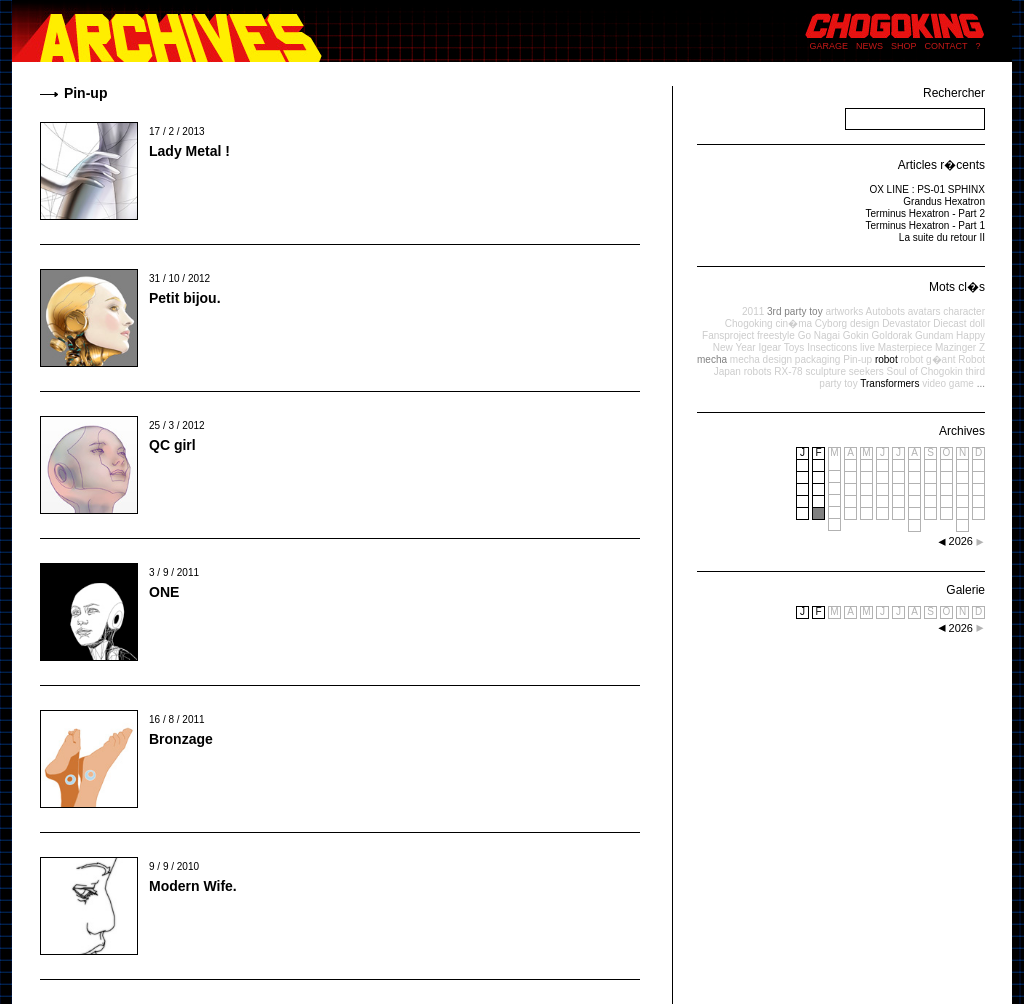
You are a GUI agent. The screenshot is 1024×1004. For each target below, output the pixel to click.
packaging (818, 359)
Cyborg (831, 323)
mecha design (761, 359)
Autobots (884, 311)
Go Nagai (819, 335)
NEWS (869, 46)
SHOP (904, 46)
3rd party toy (795, 311)
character (964, 311)
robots (758, 371)
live (867, 347)
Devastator (906, 323)
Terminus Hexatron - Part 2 (926, 213)
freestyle (776, 335)
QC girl (172, 445)
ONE (164, 592)
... (981, 383)
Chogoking (749, 323)
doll (977, 323)
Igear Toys (781, 347)
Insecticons (832, 347)
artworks (844, 311)
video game (948, 383)
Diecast (949, 323)
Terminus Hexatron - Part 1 (926, 225)
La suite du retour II (942, 237)
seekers (866, 371)
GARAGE (829, 46)
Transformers (889, 383)
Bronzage (181, 739)
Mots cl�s (957, 287)
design (864, 323)
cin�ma (793, 323)
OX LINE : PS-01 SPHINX (927, 189)
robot (886, 359)
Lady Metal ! (189, 151)
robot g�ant (927, 359)
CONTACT (946, 46)
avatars (924, 311)
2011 (753, 311)
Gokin (856, 335)
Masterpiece (905, 347)
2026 (961, 628)
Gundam (934, 335)
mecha (712, 359)
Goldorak (892, 335)
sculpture (825, 371)
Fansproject (728, 335)
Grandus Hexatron (944, 201)
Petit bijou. (185, 298)
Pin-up (857, 359)
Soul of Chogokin (925, 371)
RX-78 (788, 371)
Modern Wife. (193, 886)
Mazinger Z (960, 347)
